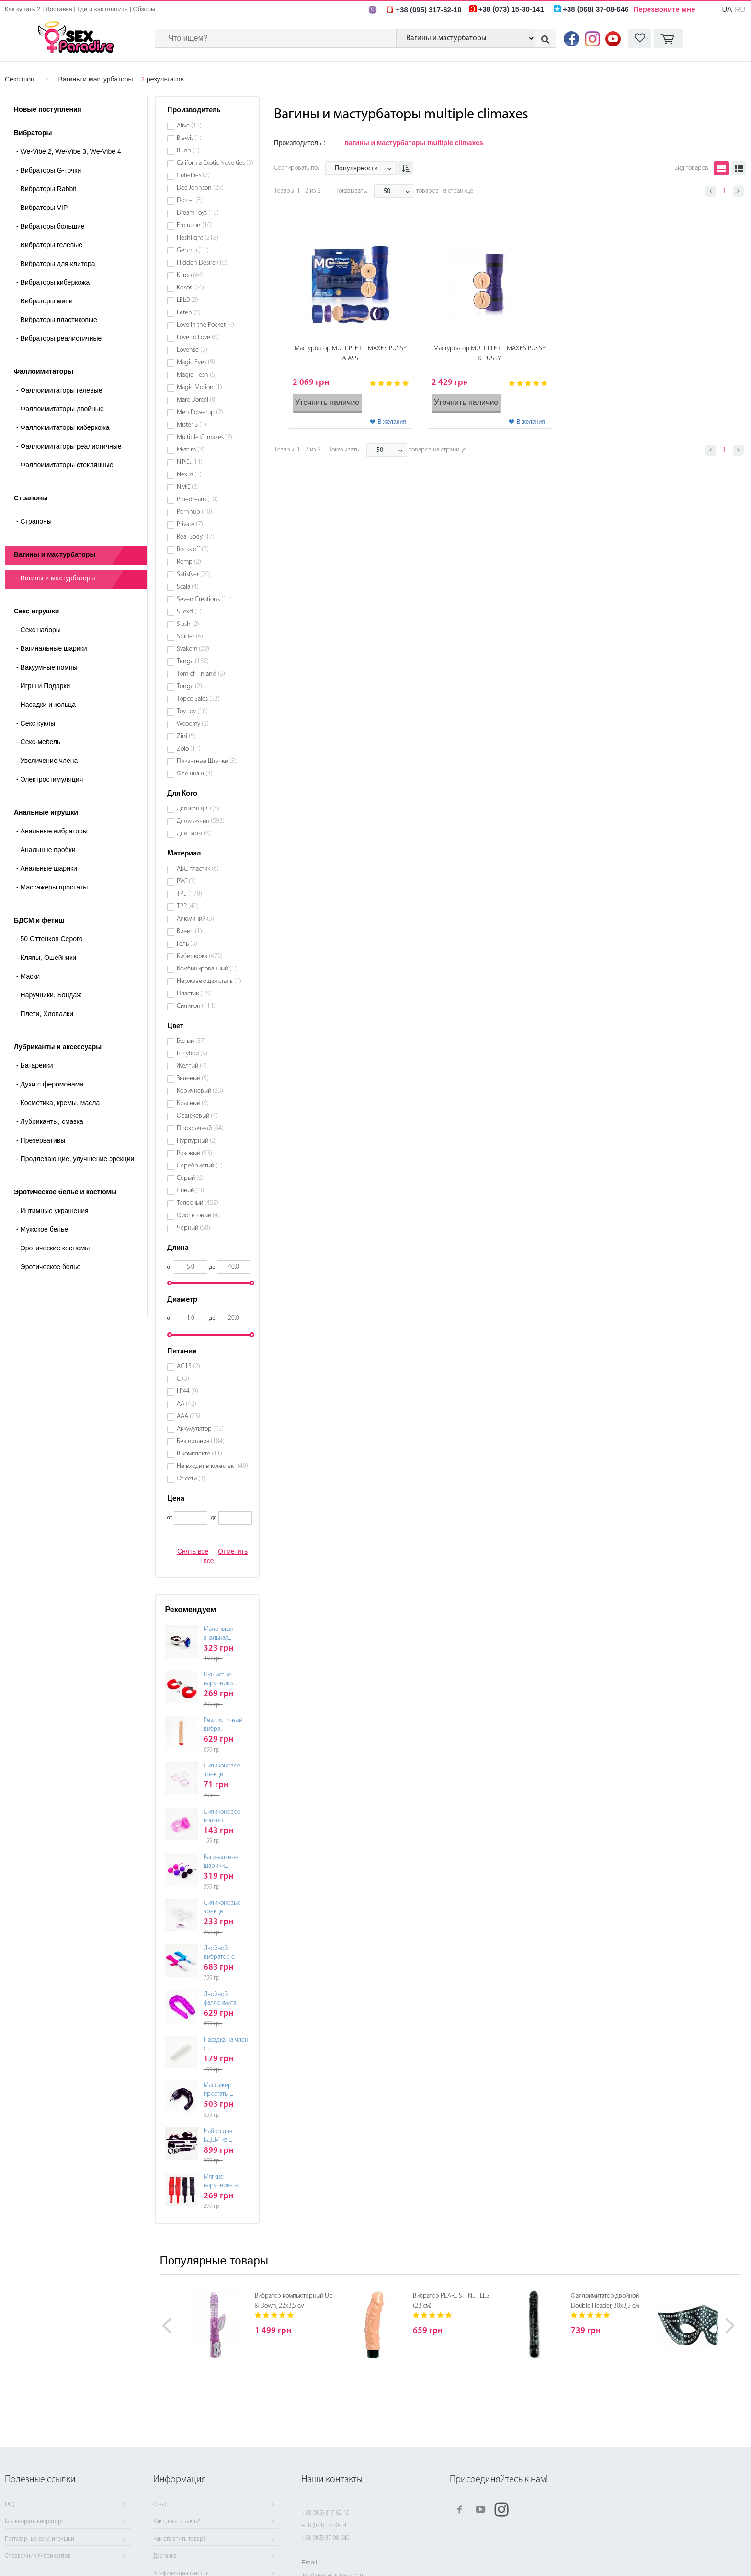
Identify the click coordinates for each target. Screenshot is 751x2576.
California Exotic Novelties (215, 163)
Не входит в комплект (212, 1466)
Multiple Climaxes (204, 437)
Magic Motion (199, 387)
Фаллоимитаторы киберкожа (63, 427)
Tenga (193, 661)
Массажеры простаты (52, 887)
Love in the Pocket (205, 325)
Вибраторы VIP (42, 207)
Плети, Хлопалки (44, 1013)
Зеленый (193, 1078)
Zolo (189, 748)
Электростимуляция (49, 779)
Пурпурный (197, 1140)
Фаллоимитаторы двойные (60, 409)
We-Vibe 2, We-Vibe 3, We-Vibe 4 (68, 151)
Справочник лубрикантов (38, 2556)
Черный (193, 1228)
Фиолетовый (198, 1215)
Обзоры (144, 8)
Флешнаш (195, 773)
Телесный (197, 1203)
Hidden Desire (202, 262)
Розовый (194, 1153)
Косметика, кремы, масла (58, 1103)
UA (727, 9)
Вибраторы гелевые (49, 245)
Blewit (189, 138)
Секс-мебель (38, 742)
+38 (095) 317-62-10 (325, 2513)
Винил (189, 931)
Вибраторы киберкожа (53, 282)
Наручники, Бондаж (48, 995)
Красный (193, 1103)
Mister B (191, 424)
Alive (189, 125)
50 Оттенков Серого (49, 939)
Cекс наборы (38, 630)
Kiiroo (190, 275)
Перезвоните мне (664, 9)
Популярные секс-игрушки (39, 2539)
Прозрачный (200, 1128)
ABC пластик (198, 869)
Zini (186, 736)
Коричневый (200, 1091)
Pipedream (197, 499)
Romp (189, 562)
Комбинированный (207, 968)
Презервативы (40, 1140)
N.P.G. (190, 462)
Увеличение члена (47, 760)
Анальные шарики (46, 868)
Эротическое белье (48, 1267)
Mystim (191, 449)
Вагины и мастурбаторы (95, 79)
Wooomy (193, 724)
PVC (186, 881)
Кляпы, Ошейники (46, 957)
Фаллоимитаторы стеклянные (64, 465)
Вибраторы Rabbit (46, 189)
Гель (187, 943)
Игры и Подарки (43, 686)
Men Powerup (200, 412)
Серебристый (200, 1165)
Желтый (192, 1066)
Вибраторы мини (44, 301)
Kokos (190, 287)
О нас (160, 2504)
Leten (189, 312)
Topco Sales (198, 699)
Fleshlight (197, 238)
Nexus (189, 474)
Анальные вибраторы (52, 831)
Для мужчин (201, 821)
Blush (188, 150)
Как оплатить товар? (179, 2539)
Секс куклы (35, 723)
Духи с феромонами (49, 1084)
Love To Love (198, 337)
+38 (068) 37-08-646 (325, 2538)
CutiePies (193, 175)
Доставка (59, 8)
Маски (28, 976)
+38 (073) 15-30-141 (325, 2525)
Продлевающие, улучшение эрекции (75, 1159)
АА (186, 1404)
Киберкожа (200, 956)
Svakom (193, 649)
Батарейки (34, 1065)
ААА (188, 1416)
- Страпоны (34, 521)
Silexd (189, 611)
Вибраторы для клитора (55, 263)
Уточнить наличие (327, 402)
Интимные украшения (52, 1210)
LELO (187, 300)
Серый (190, 1178)
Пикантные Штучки (207, 761)
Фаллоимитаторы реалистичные (69, 446)
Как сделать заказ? (176, 2522)
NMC (188, 487)
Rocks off (193, 549)
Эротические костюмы (53, 1248)
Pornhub (194, 512)
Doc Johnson (200, 188)
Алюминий (195, 919)
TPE (189, 894)
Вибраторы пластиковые (56, 319)
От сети (191, 1478)
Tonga (189, 686)
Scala (188, 586)
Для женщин (198, 808)
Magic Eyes (196, 362)
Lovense (192, 350)
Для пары (194, 833)
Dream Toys (198, 213)
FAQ (9, 2504)
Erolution (195, 225)
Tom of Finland (201, 674)
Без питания (201, 1441)
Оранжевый (197, 1116)
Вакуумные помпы (47, 667)
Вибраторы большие (50, 226)
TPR (188, 906)
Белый (191, 1041)
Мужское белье (42, 1229)
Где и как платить (102, 8)
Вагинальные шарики (51, 648)
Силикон (196, 1006)
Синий (191, 1190)
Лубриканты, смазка (49, 1121)
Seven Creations (204, 599)
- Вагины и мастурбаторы (55, 578)
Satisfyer (194, 574)
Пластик (194, 993)
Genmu (193, 250)
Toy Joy (192, 711)
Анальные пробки (45, 850)
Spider (190, 636)
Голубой (192, 1053)
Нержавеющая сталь (209, 981)
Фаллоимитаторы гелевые (59, 390)
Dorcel (190, 200)
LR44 (187, 1391)
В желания (391, 421)
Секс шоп (19, 79)
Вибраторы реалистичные (59, 338)
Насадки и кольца (46, 704)
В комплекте (199, 1453)
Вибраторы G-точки (48, 170)
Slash (188, 624)
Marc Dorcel (197, 400)
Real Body (196, 537)
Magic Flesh (197, 375)
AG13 (188, 1366)
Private (190, 524)
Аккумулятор (200, 1428)
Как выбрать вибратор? (34, 2522)
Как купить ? (22, 8)
